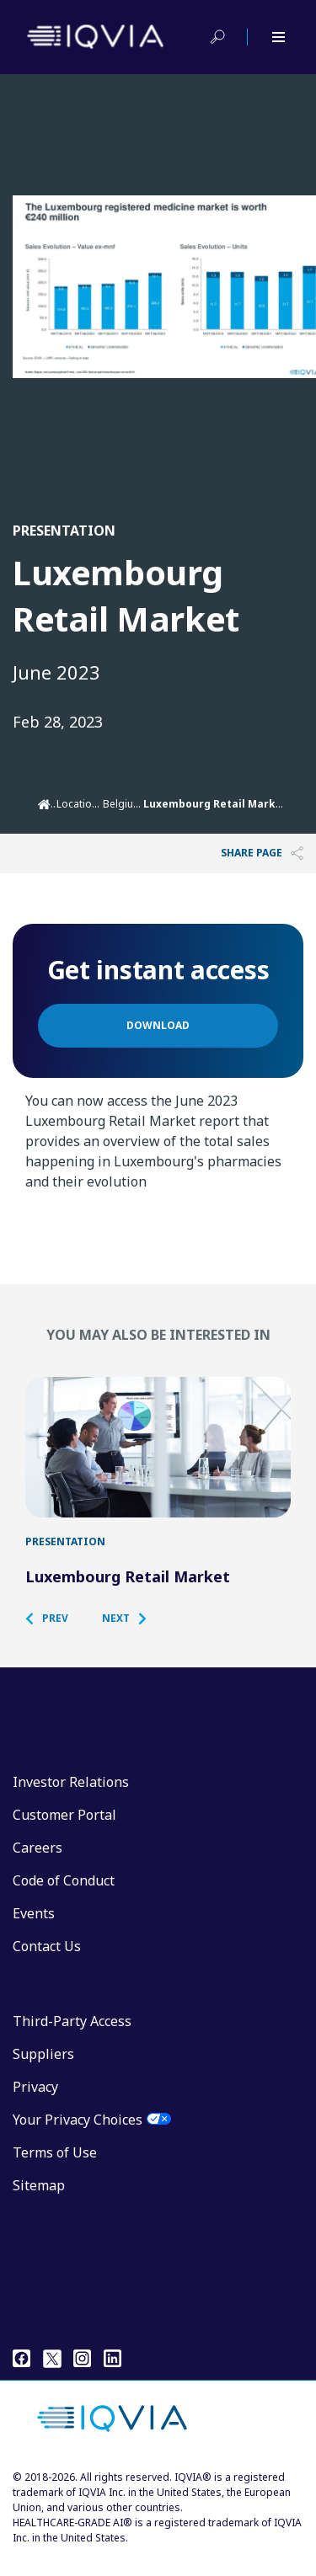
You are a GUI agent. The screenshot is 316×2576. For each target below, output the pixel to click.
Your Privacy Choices (77, 2136)
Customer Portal (64, 1831)
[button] (55, 1635)
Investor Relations (71, 1798)
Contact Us (47, 1963)
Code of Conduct (64, 1897)
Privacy (35, 2103)
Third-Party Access (72, 2038)
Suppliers (43, 2070)
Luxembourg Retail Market (127, 1593)
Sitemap (39, 2202)
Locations (80, 804)
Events (34, 1930)
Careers (37, 1864)
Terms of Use (55, 2169)
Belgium (122, 804)
